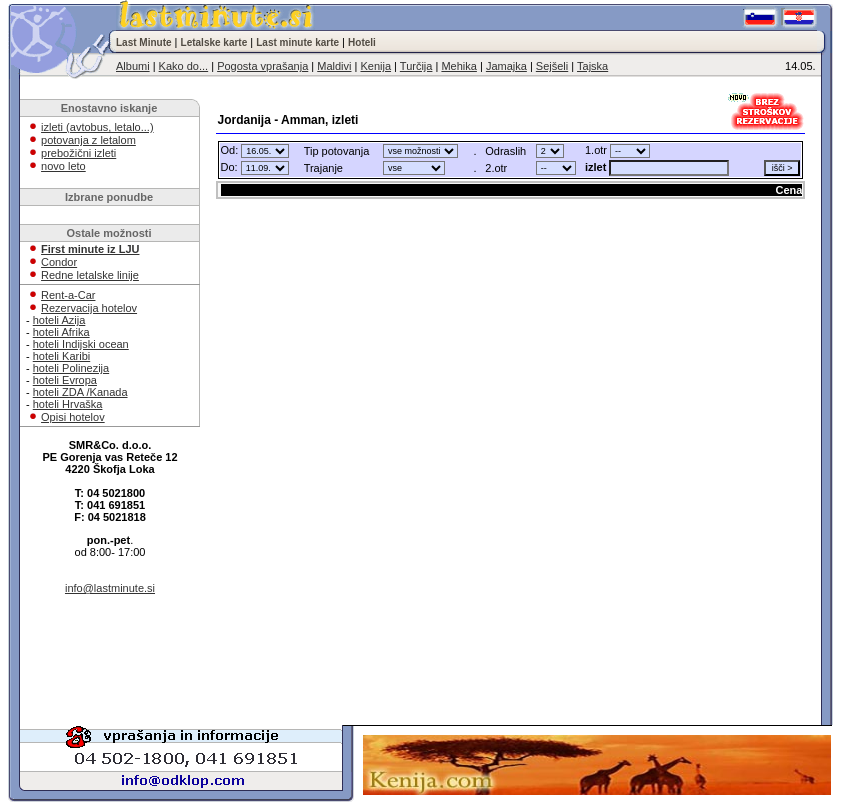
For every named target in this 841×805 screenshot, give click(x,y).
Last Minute (144, 42)
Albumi (133, 66)
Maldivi (334, 66)
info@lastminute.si (110, 588)
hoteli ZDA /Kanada (80, 392)
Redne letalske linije (90, 275)
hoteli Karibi (61, 356)
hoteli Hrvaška (68, 404)
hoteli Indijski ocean (81, 344)
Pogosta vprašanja (262, 66)
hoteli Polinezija (71, 368)
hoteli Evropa (65, 380)
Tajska (592, 66)
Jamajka (506, 66)
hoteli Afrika (61, 332)
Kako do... (184, 66)
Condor (59, 262)
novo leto (63, 166)
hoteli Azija (59, 320)
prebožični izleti (78, 153)
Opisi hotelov (73, 417)
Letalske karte (214, 42)
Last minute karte (297, 42)
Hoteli (362, 42)
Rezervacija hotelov (89, 308)
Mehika (458, 66)
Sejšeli (552, 66)
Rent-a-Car (68, 295)
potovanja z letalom (88, 140)
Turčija (416, 66)
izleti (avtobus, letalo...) (97, 127)
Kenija (375, 66)
